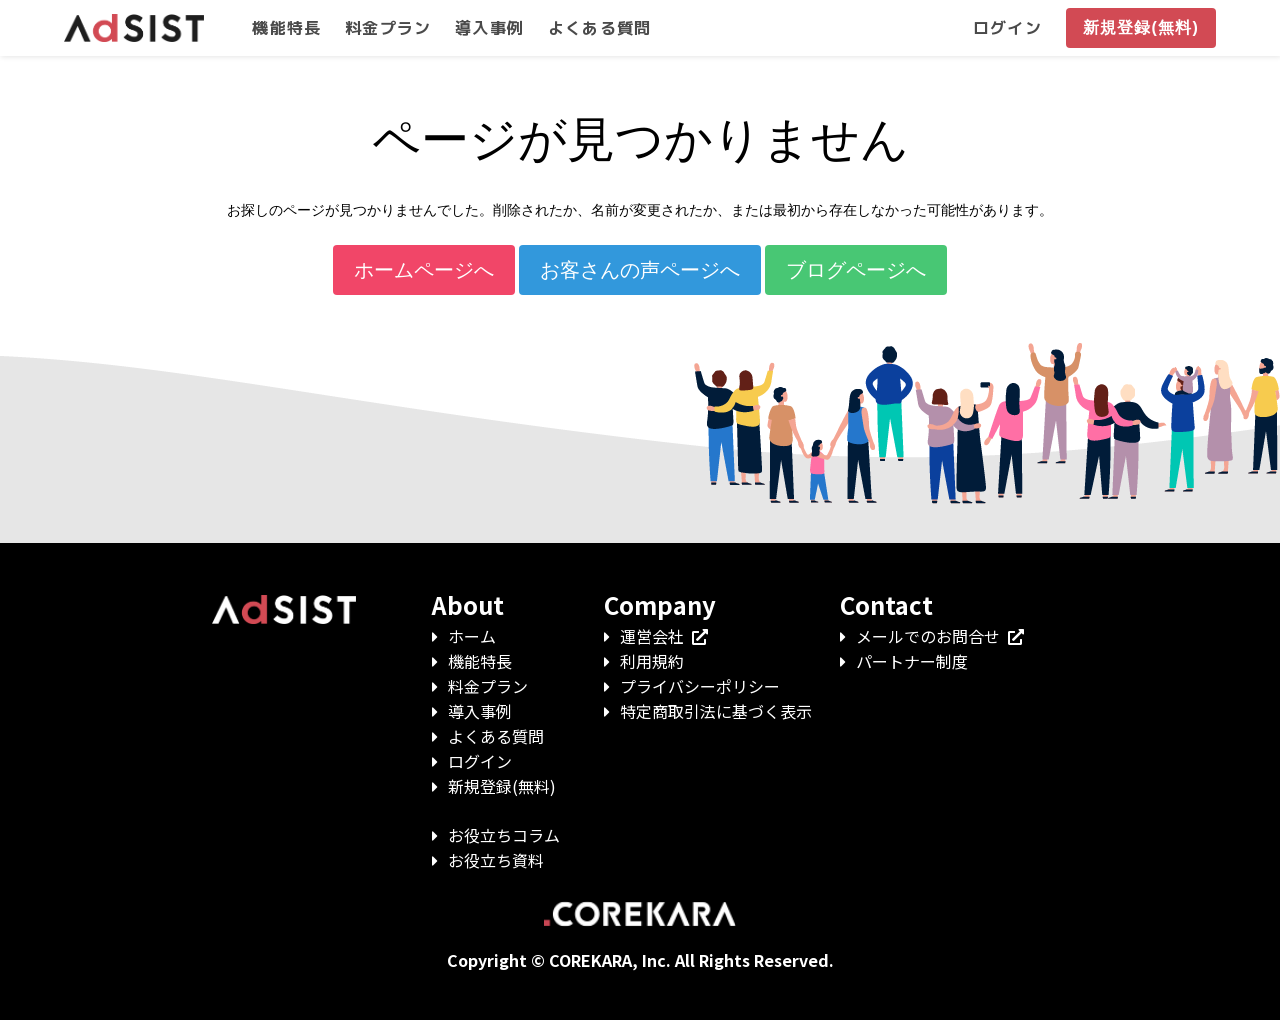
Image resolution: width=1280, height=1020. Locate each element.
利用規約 (652, 661)
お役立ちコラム (504, 835)
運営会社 (664, 636)
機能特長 (480, 661)
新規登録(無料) (502, 786)
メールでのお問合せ (940, 636)
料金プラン (488, 686)
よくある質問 (496, 736)
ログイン (480, 761)
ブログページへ (856, 270)
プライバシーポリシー (700, 686)
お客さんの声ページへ (640, 270)
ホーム (472, 636)
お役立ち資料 (496, 860)
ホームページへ (424, 270)
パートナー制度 (912, 661)
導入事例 (480, 711)
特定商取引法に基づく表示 (716, 711)
